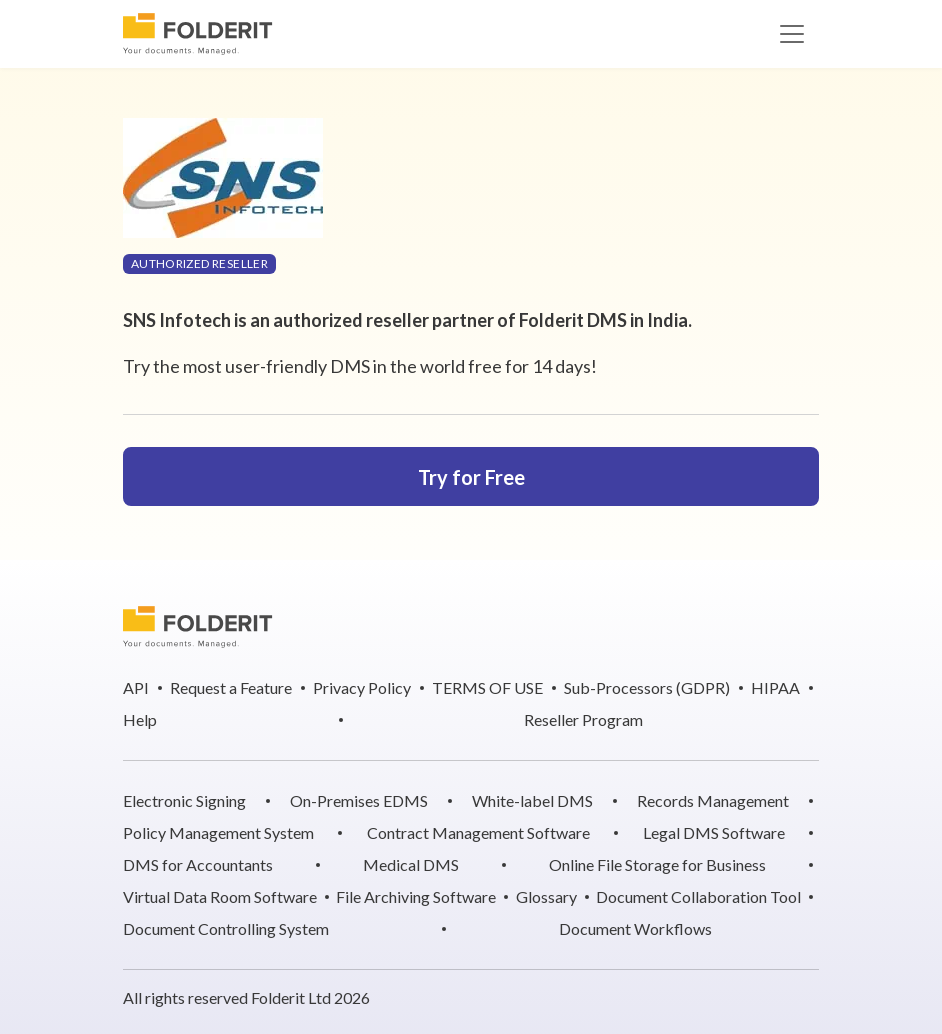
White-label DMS (532, 800)
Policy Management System (218, 832)
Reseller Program (583, 719)
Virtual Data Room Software (220, 896)
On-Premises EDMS (359, 800)
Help (140, 719)
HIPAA (775, 687)
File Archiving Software (416, 896)
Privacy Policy (362, 687)
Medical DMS (411, 864)
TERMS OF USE (487, 687)
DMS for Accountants (198, 864)
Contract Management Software (478, 832)
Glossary (546, 896)
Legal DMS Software (714, 832)
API (136, 687)
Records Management (713, 800)
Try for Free (471, 477)
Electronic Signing (184, 800)
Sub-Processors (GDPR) (647, 687)
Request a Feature (231, 687)
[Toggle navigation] (792, 34)
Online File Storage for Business (657, 864)
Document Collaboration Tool (698, 896)
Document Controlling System (226, 928)
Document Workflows (635, 928)
